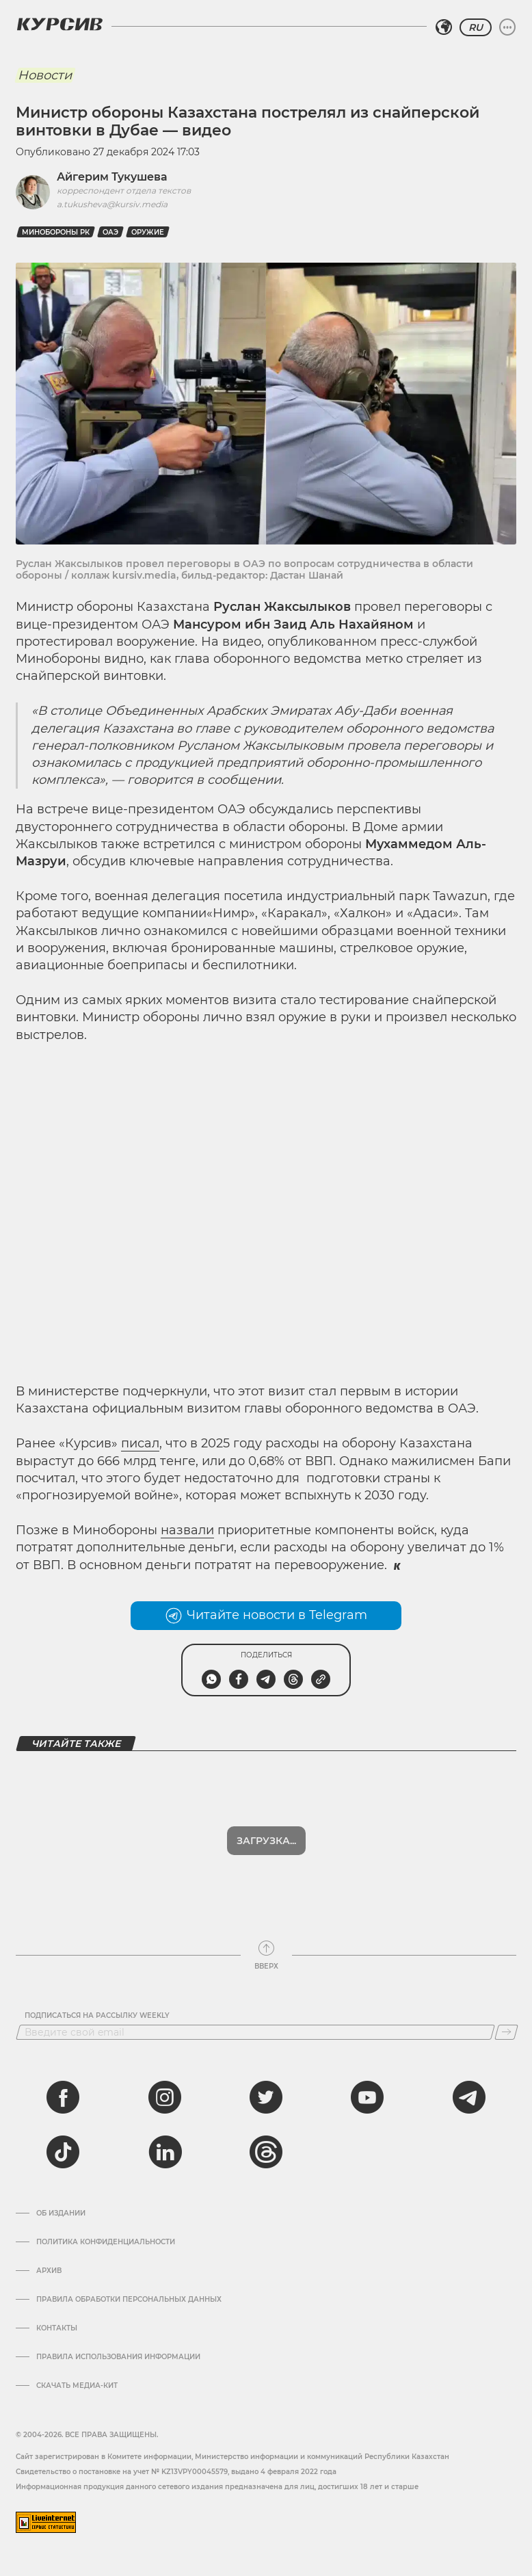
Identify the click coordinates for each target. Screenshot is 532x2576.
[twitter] (266, 2097)
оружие (147, 232)
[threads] (266, 2151)
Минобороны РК (56, 232)
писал (140, 1443)
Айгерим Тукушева (112, 176)
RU (475, 27)
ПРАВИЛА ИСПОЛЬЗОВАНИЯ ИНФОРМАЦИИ (118, 2357)
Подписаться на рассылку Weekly (97, 2016)
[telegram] (469, 2097)
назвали (187, 1530)
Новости (45, 75)
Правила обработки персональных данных (129, 2300)
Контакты (56, 2328)
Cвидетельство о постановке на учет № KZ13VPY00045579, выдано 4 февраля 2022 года (176, 2471)
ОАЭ (110, 232)
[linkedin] (165, 2151)
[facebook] (62, 2097)
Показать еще (266, 1841)
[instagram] (164, 2097)
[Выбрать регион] (444, 27)
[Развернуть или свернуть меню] (507, 27)
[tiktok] (62, 2151)
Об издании (60, 2213)
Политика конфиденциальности (105, 2242)
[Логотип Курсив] (59, 24)
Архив (49, 2271)
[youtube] (367, 2097)
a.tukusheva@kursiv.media (112, 204)
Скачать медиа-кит (77, 2386)
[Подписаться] (506, 2032)
